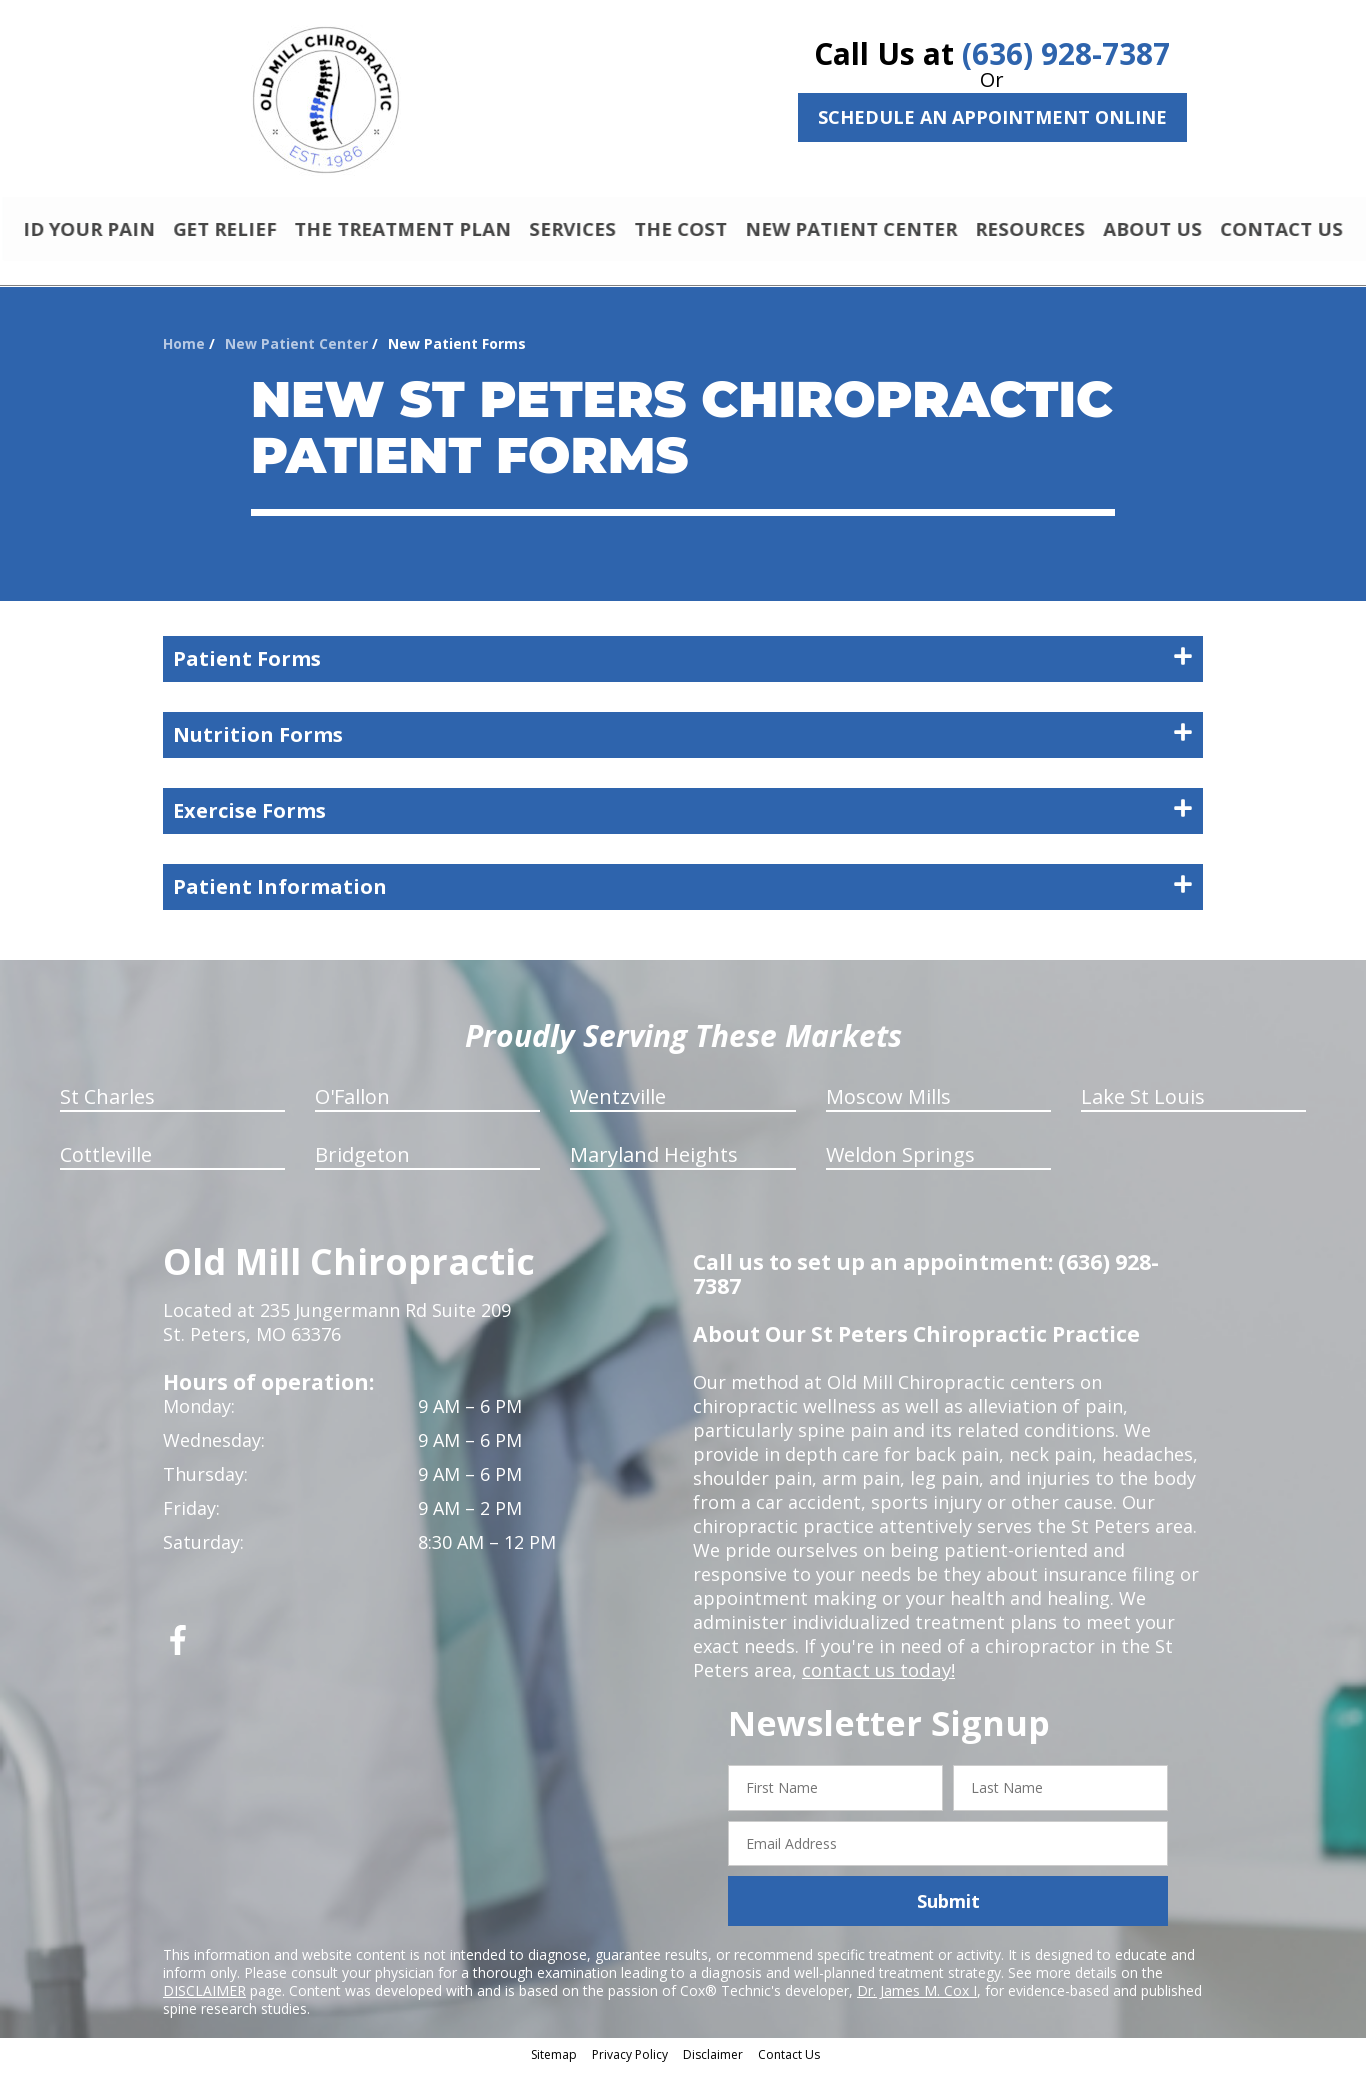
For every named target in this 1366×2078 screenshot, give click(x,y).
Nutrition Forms (683, 743)
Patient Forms (683, 667)
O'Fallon (352, 1105)
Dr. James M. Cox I (917, 1999)
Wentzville (618, 1105)
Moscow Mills (888, 1105)
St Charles (107, 1105)
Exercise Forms (683, 819)
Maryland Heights (654, 1163)
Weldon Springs (900, 1163)
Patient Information (683, 895)
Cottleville (106, 1163)
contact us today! (876, 1679)
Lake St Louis (1143, 1105)
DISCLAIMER (204, 1999)
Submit (948, 1910)
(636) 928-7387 (1066, 53)
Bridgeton (362, 1163)
